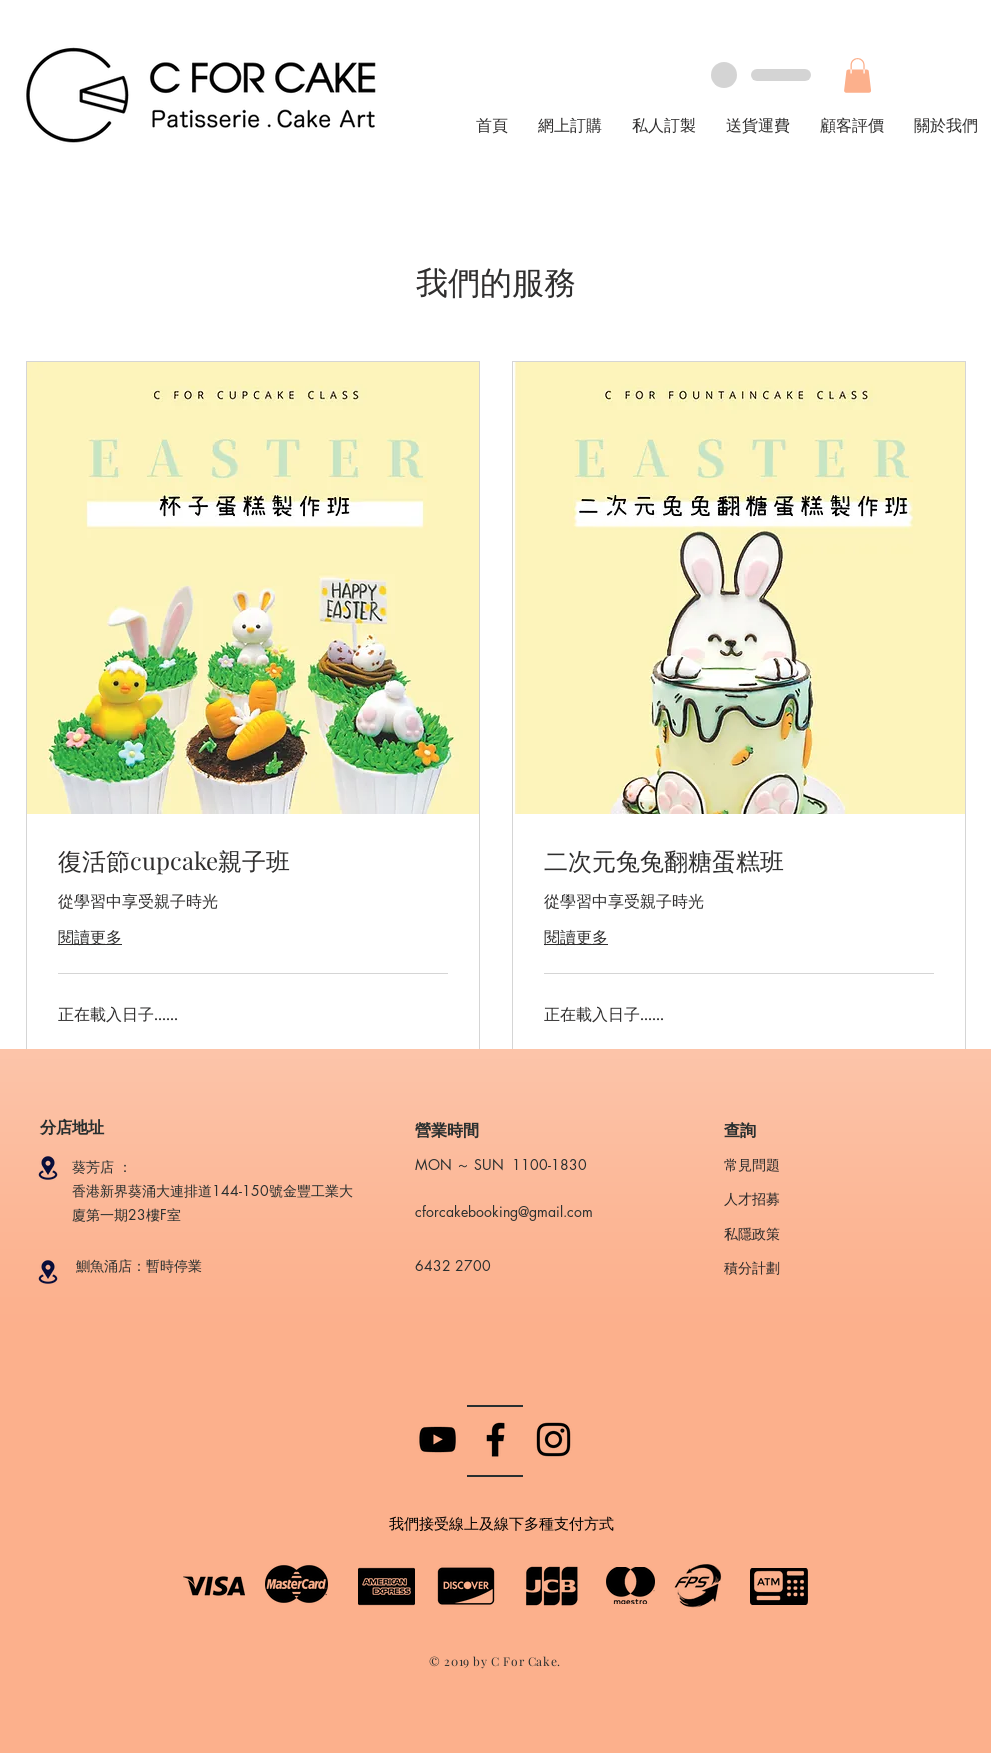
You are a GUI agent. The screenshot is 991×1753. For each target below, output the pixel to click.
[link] (253, 861)
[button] (857, 75)
